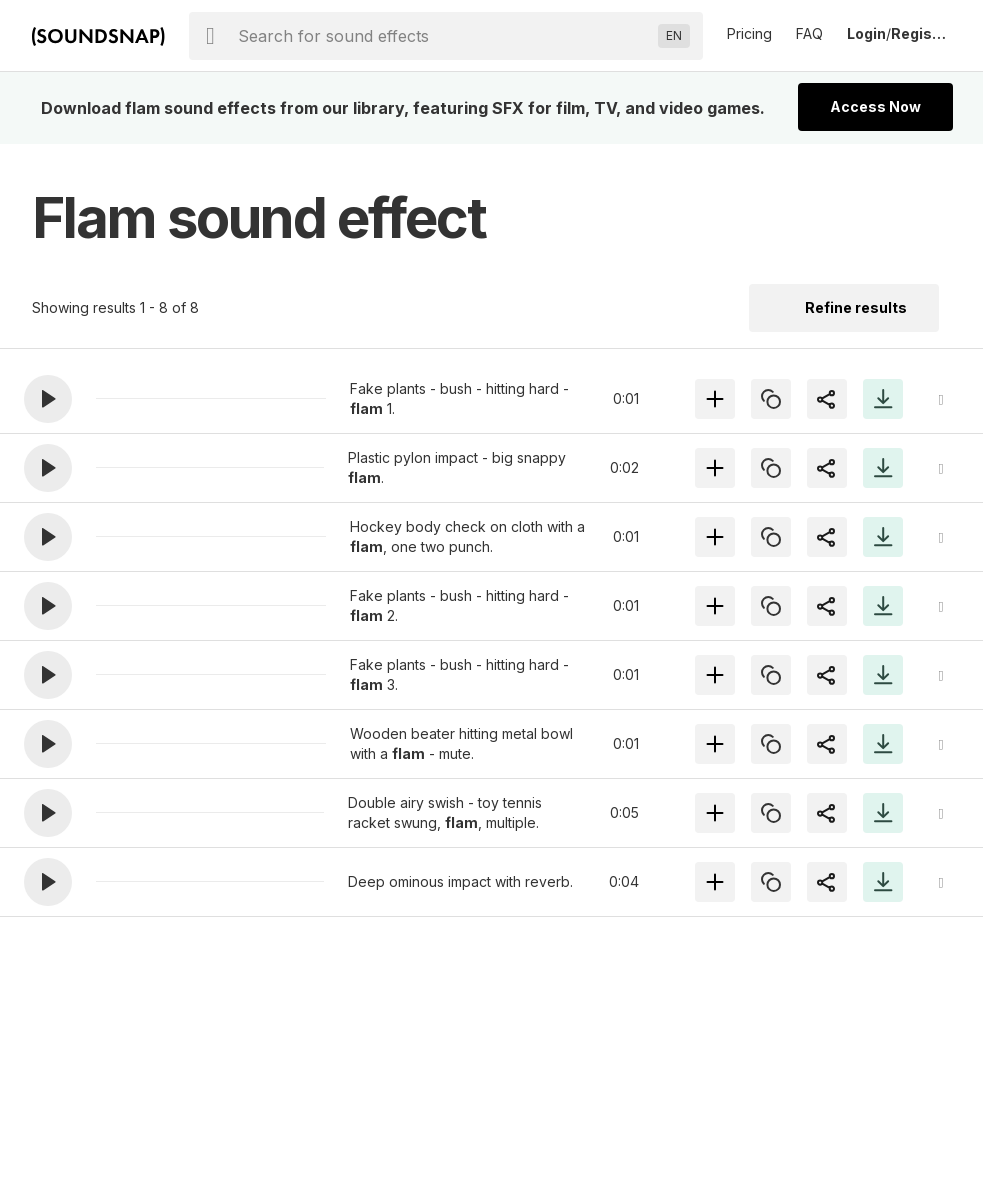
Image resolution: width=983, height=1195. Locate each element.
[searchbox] (444, 36)
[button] (48, 399)
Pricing (749, 33)
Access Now (875, 106)
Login (866, 33)
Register (921, 33)
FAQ (809, 33)
